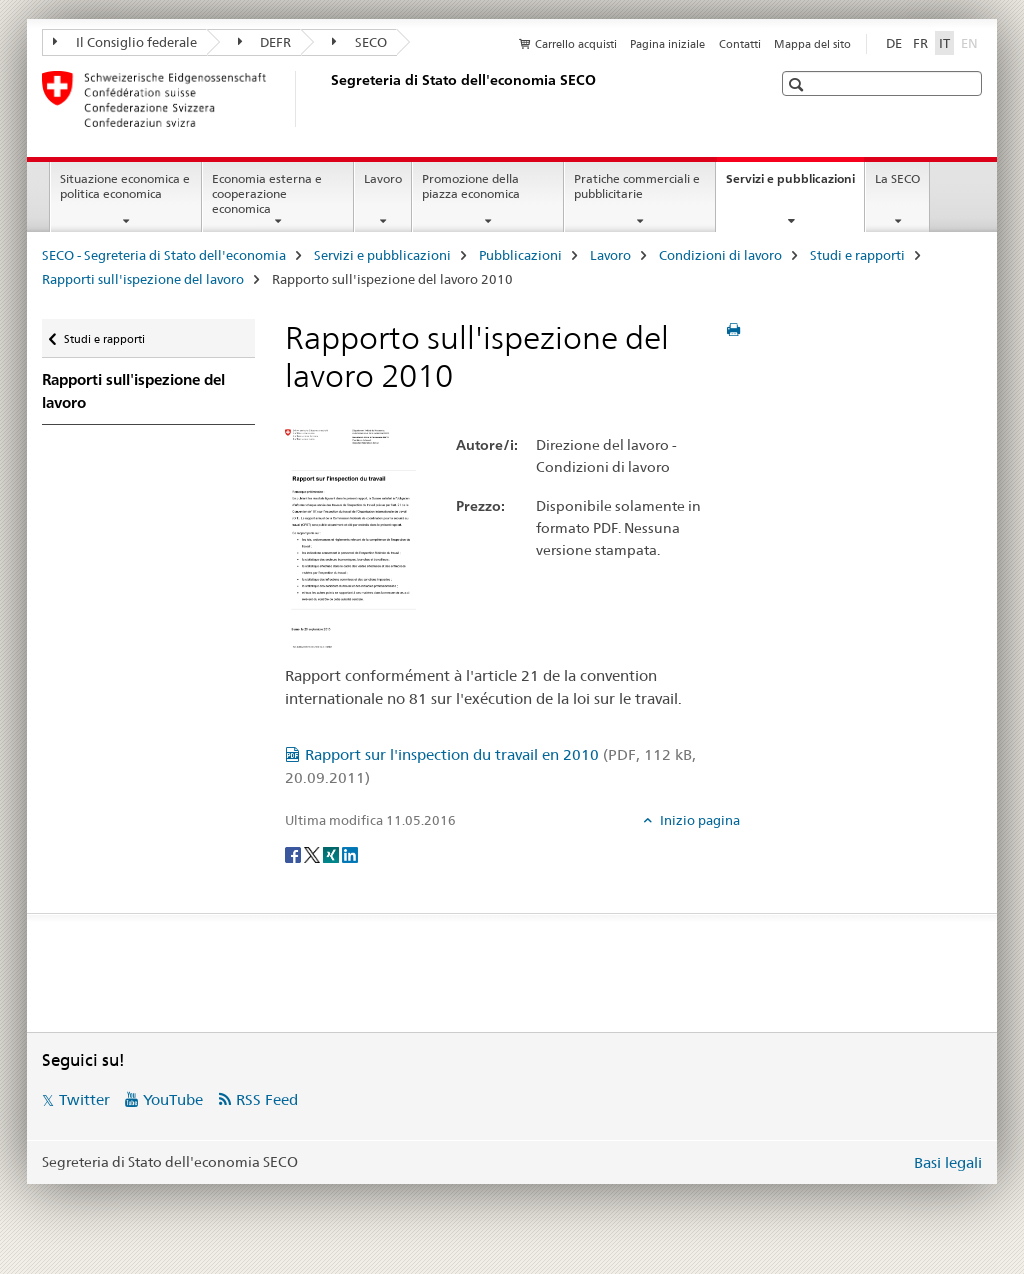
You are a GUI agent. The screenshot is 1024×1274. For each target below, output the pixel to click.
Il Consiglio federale (125, 42)
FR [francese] (920, 43)
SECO (359, 42)
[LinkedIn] (350, 853)
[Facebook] (294, 853)
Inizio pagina (698, 820)
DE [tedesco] (894, 43)
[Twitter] (313, 853)
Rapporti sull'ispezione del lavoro (143, 279)
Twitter (84, 1099)
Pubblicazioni (520, 255)
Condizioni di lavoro (720, 255)
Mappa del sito (812, 44)
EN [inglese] (971, 42)
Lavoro (383, 178)
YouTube (173, 1099)
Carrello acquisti (576, 44)
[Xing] (332, 853)
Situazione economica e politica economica (125, 186)
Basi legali (948, 1162)
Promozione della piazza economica (471, 186)
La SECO (897, 178)
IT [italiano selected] (944, 43)
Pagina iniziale (667, 44)
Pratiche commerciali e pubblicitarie (637, 186)
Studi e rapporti (857, 255)
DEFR (265, 42)
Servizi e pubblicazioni (795, 185)
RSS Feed (267, 1099)
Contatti (740, 44)
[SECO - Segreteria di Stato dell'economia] (327, 99)
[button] (798, 84)
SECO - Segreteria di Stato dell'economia (164, 255)
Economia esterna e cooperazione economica (267, 193)
